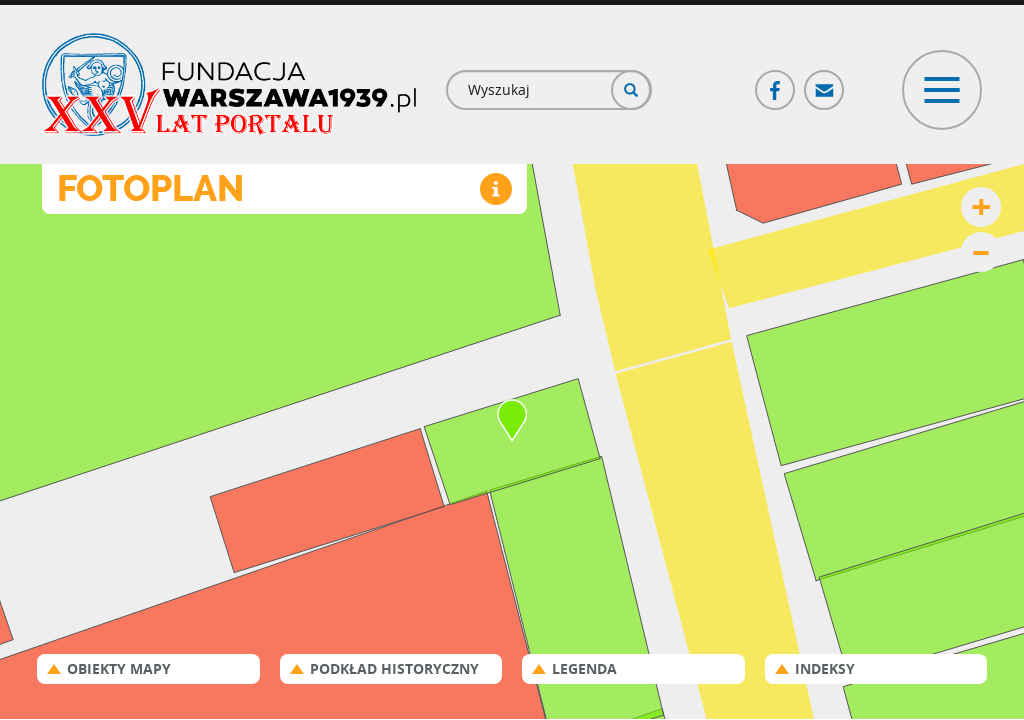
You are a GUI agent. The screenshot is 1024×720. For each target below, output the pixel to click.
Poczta (825, 81)
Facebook (776, 81)
